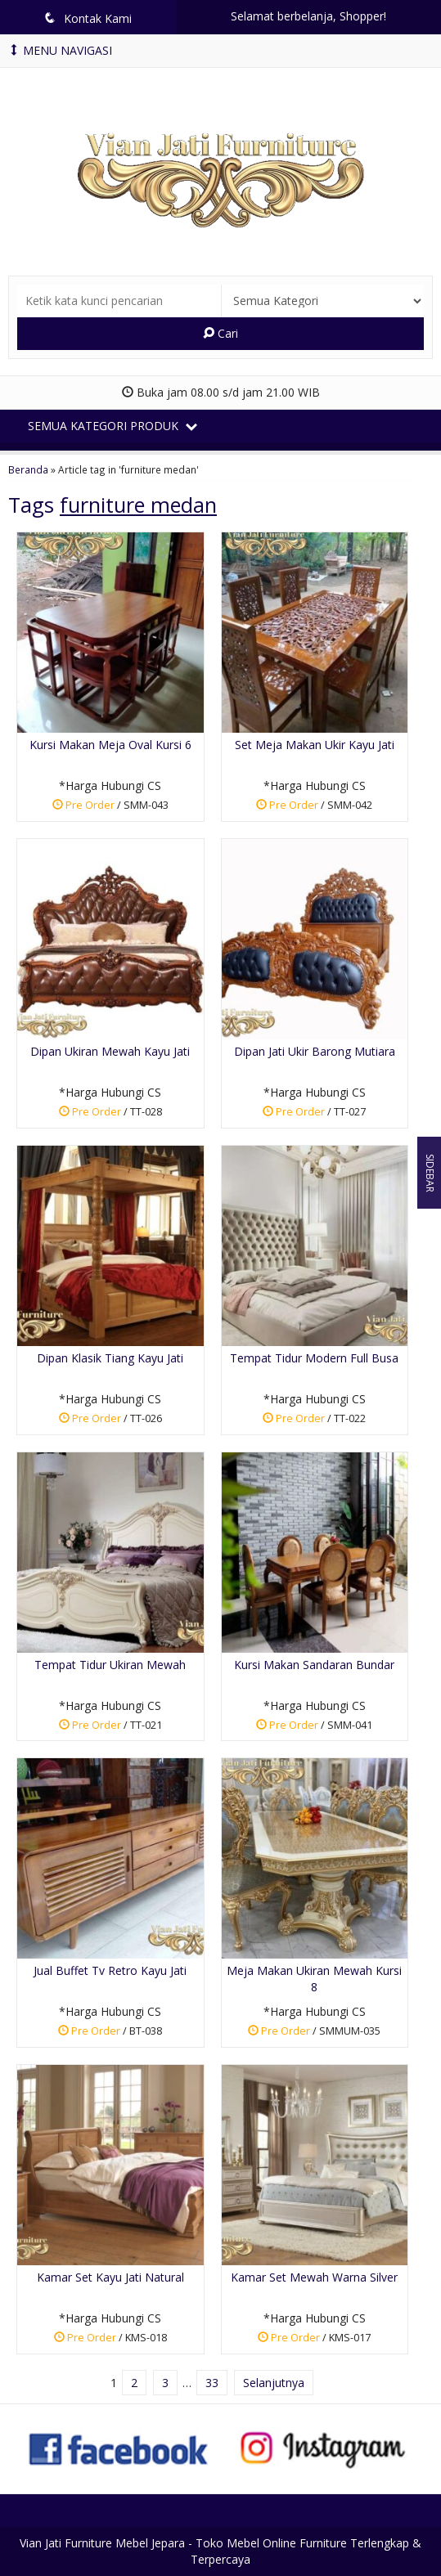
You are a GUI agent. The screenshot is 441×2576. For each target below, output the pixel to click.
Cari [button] (220, 333)
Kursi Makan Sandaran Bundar (314, 1664)
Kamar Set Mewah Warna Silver (314, 2277)
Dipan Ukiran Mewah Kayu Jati (110, 1051)
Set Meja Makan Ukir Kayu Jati (314, 744)
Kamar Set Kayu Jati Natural (110, 2277)
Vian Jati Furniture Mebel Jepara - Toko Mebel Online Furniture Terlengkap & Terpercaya (220, 2551)
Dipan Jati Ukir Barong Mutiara (314, 1051)
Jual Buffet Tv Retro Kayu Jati (110, 1970)
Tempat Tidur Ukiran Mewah (110, 1664)
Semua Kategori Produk (112, 425)
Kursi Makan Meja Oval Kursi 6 (110, 744)
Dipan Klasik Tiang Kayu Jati (110, 1358)
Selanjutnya (273, 2382)
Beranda (28, 469)
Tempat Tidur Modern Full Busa (314, 1358)
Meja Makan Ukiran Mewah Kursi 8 (314, 1979)
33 (211, 2382)
